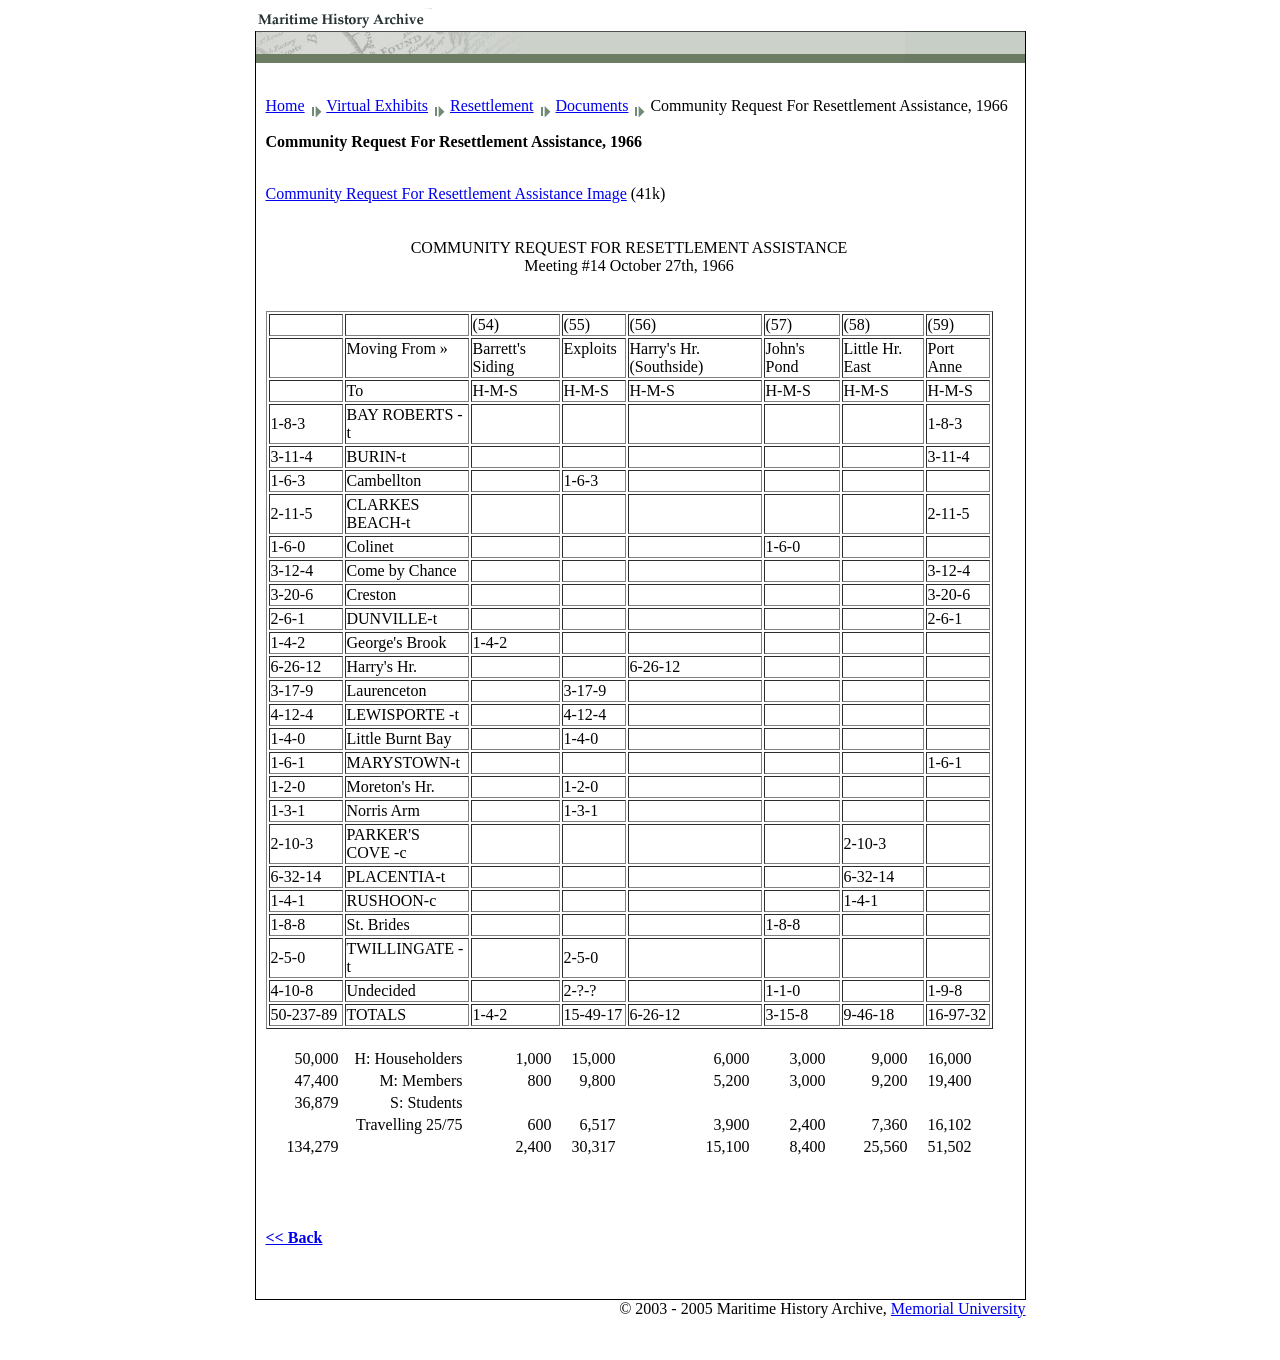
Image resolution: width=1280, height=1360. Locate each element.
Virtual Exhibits (377, 105)
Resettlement (492, 105)
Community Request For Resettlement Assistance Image (446, 193)
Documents (592, 105)
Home (285, 105)
